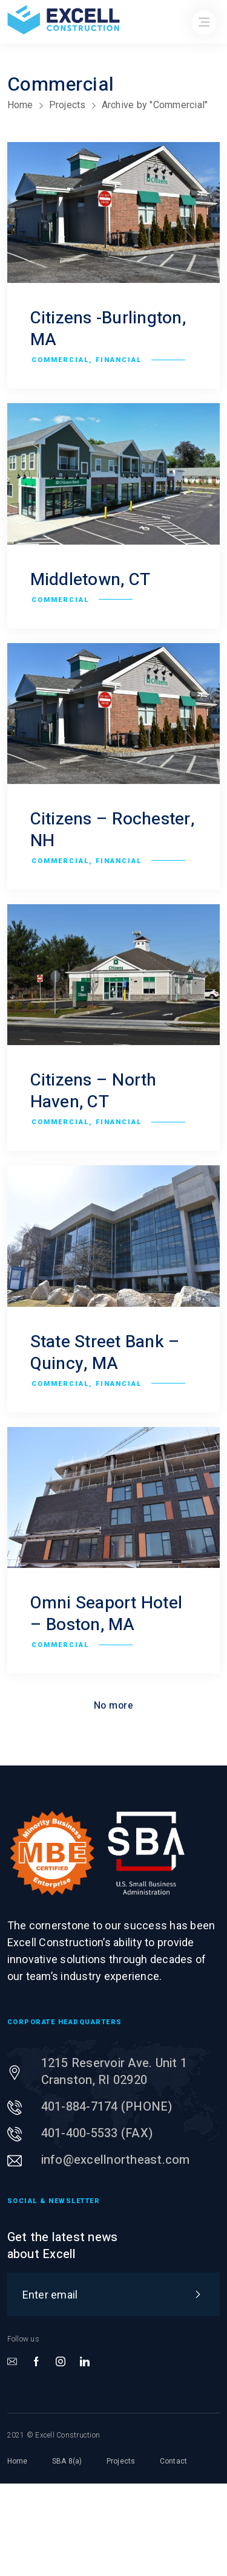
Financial (119, 360)
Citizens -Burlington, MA (108, 329)
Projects (67, 105)
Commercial (60, 360)
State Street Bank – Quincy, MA (105, 1353)
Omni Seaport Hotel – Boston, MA (106, 1614)
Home (20, 105)
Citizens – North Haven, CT (93, 1091)
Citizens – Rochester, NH (112, 830)
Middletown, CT (90, 580)
